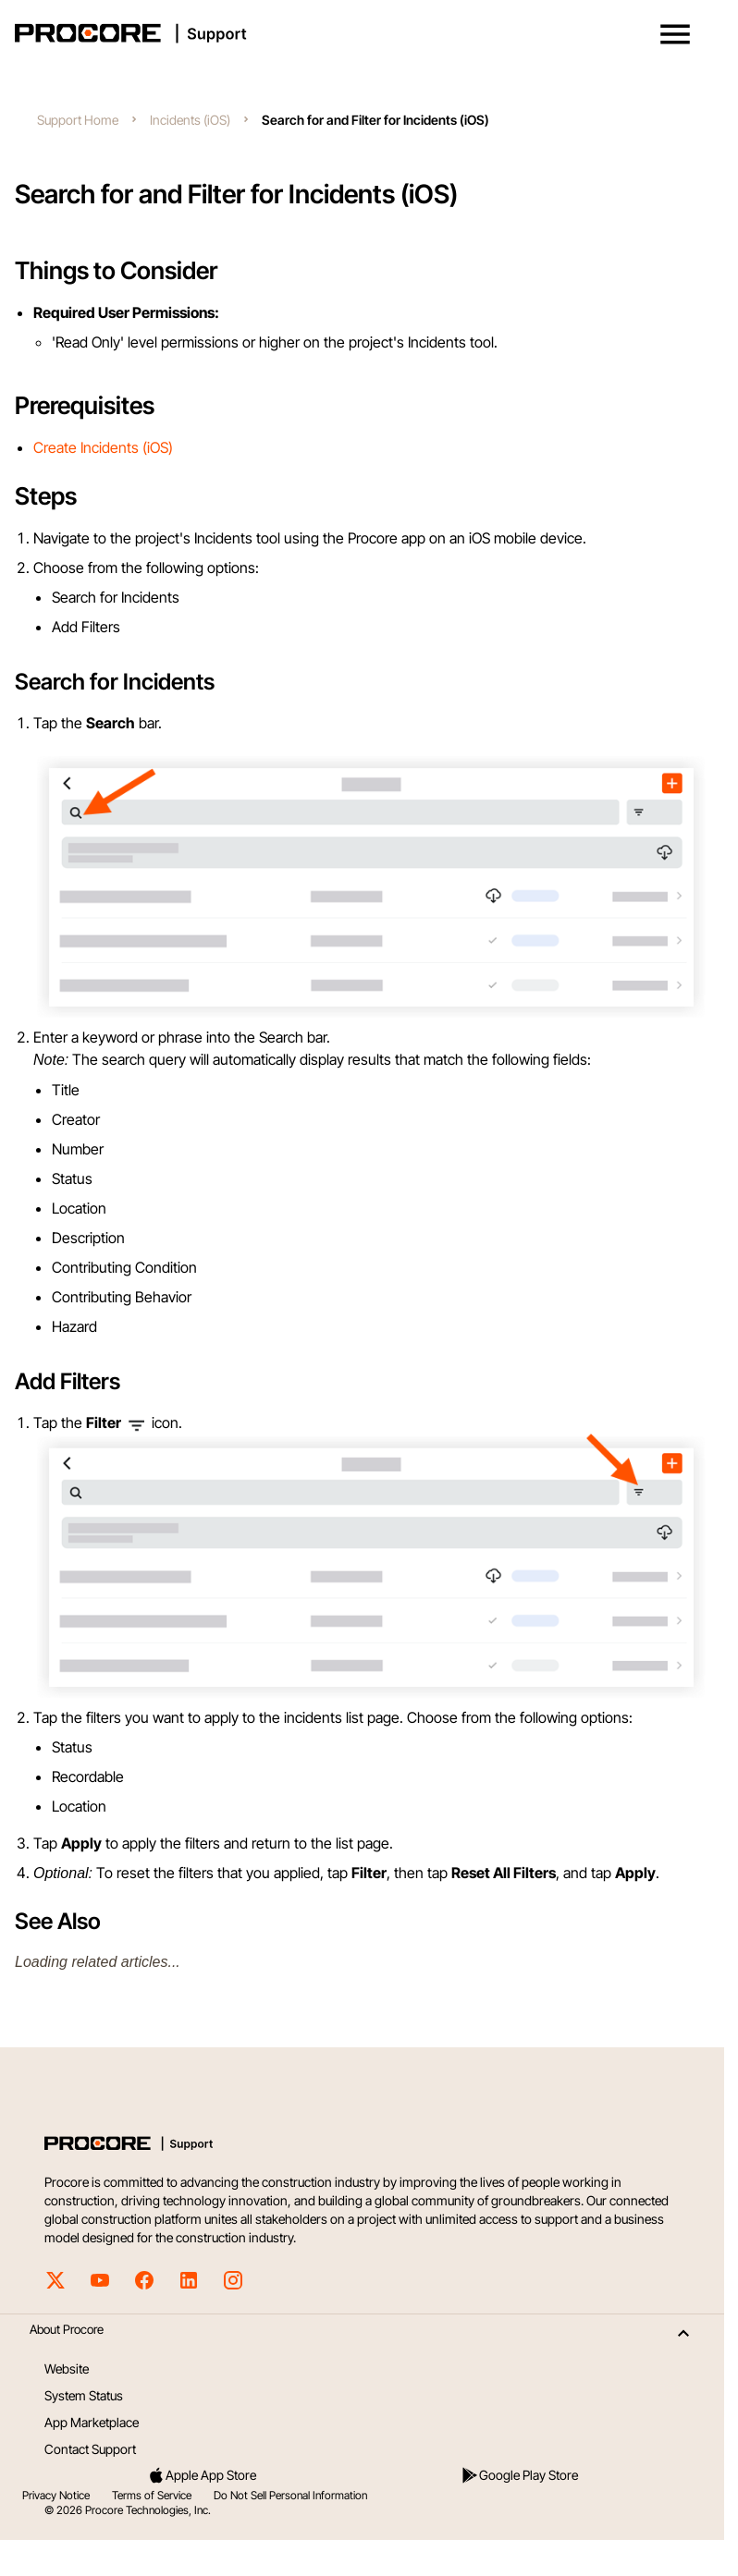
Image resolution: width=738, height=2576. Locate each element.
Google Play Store (519, 2475)
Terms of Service (151, 2495)
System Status (83, 2395)
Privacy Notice (56, 2495)
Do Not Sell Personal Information (290, 2495)
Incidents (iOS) (190, 120)
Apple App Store (201, 2475)
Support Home (77, 120)
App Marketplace (91, 2422)
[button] (675, 34)
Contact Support (90, 2449)
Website (66, 2368)
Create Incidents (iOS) (103, 447)
